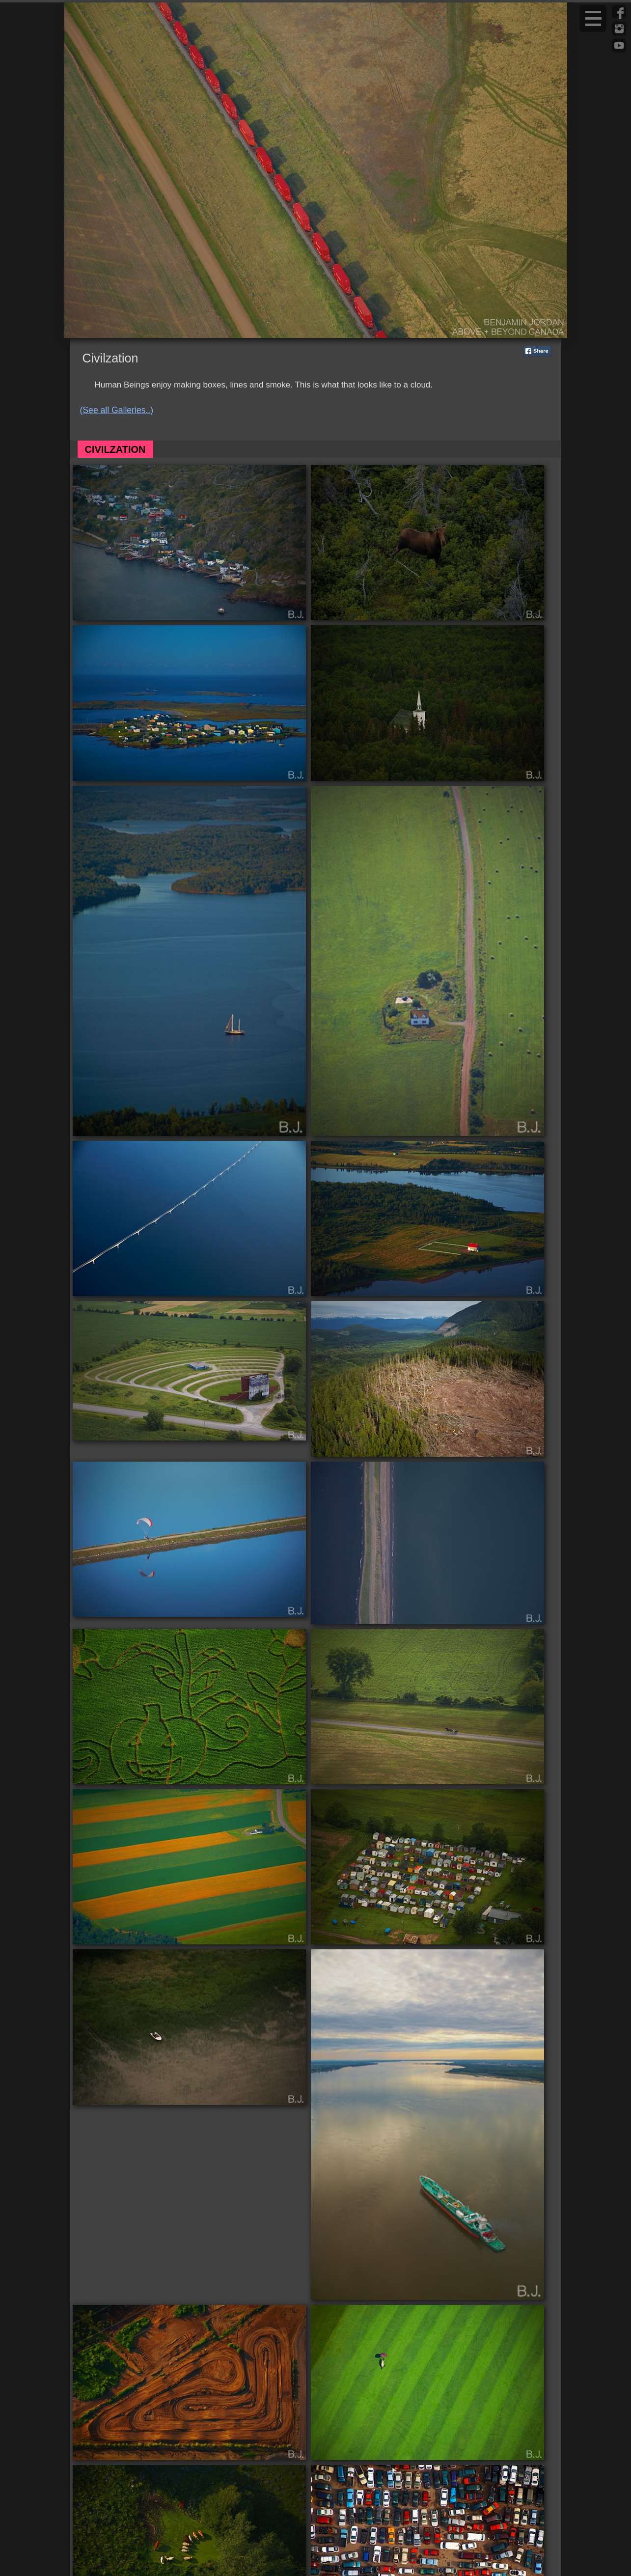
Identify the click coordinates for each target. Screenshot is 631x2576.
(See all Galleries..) (117, 410)
